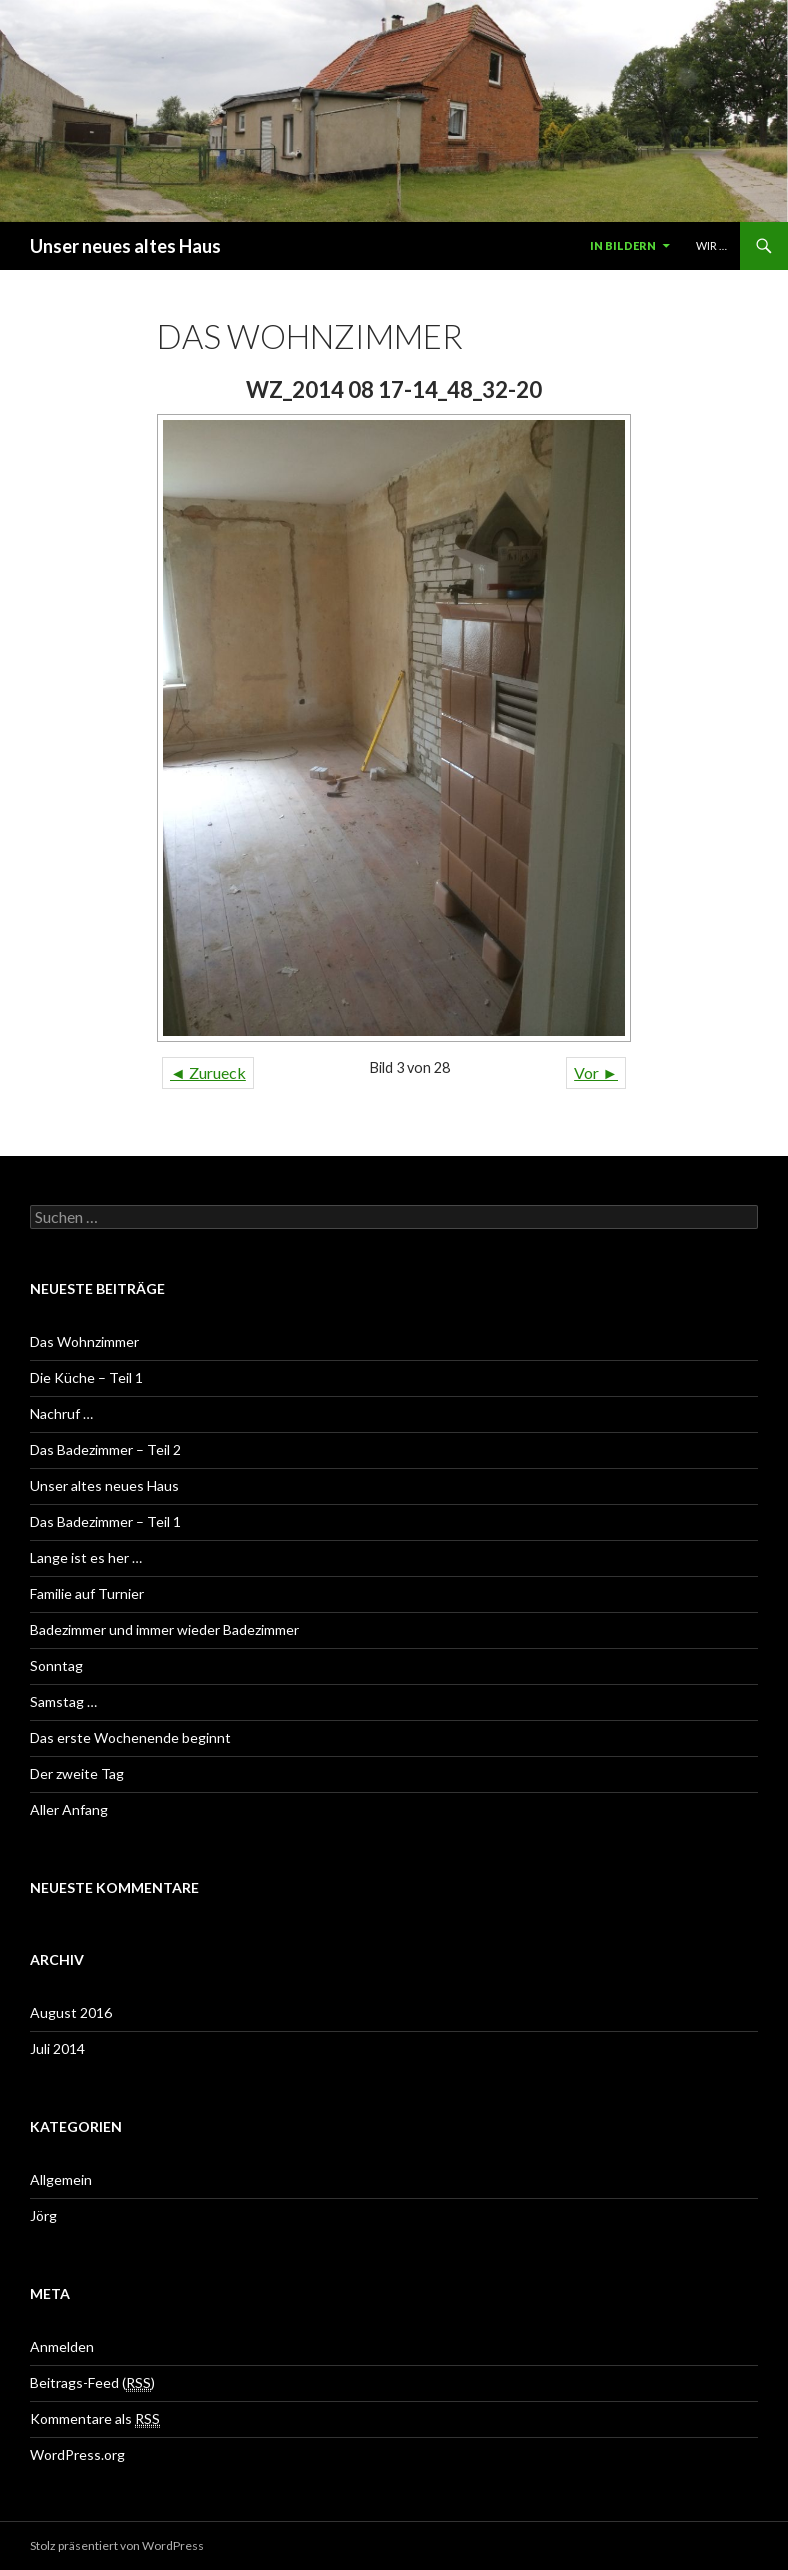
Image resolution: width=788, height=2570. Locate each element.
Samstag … (63, 1701)
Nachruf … (61, 1413)
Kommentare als (95, 2419)
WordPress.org (77, 2454)
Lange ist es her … (86, 1557)
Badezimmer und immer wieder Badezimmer (164, 1629)
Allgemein (61, 2179)
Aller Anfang (69, 1809)
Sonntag (56, 1665)
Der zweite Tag (77, 1773)
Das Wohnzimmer (84, 1341)
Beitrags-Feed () (92, 2383)
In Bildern (623, 245)
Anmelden (62, 2346)
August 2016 (71, 2012)
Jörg (43, 2215)
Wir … (711, 245)
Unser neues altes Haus (125, 246)
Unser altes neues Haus (104, 1485)
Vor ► (596, 1072)
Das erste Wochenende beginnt (130, 1737)
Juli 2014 (57, 2048)
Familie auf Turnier (87, 1593)
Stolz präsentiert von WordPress (117, 2545)
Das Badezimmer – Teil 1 (105, 1521)
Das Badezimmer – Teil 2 (105, 1449)
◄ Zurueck (208, 1072)
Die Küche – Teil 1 (86, 1377)
